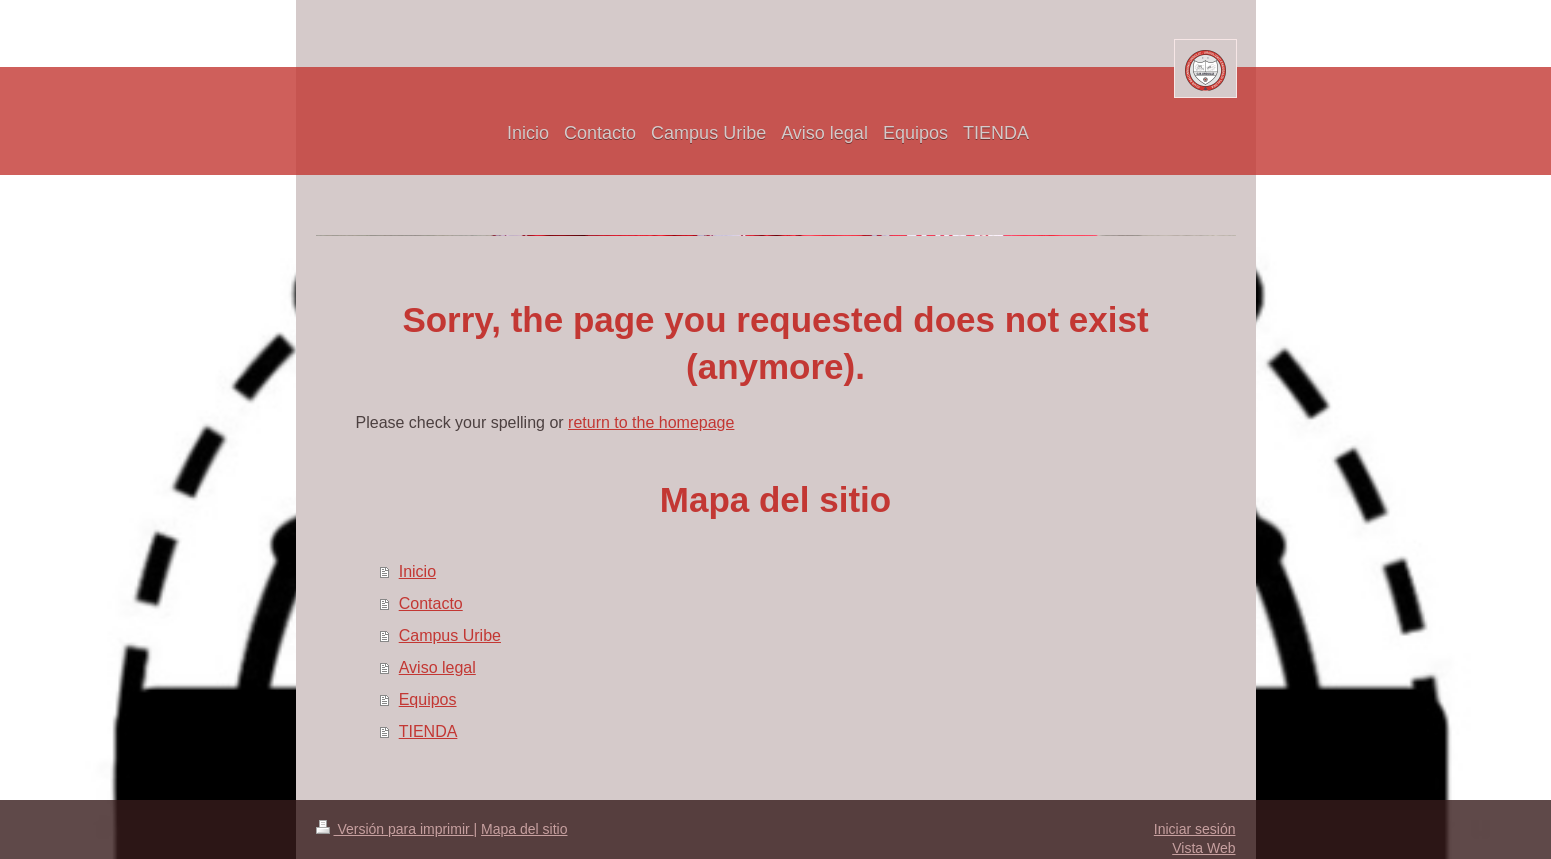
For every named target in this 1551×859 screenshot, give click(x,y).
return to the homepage (651, 422)
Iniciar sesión (1195, 829)
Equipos (428, 699)
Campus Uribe (450, 635)
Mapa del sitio (524, 829)
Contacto (431, 603)
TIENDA (428, 731)
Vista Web (1203, 848)
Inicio (417, 571)
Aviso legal (437, 667)
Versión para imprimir (395, 829)
